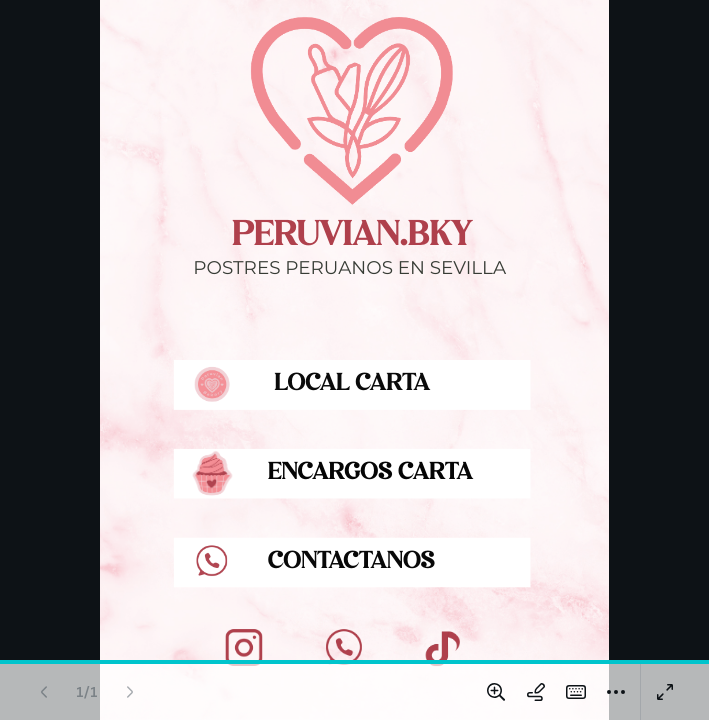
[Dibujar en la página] (536, 692)
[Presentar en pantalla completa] (665, 692)
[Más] (616, 692)
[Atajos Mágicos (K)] (576, 692)
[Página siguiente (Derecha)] (130, 692)
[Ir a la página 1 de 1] (87, 692)
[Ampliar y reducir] (496, 692)
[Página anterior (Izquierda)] (44, 692)
